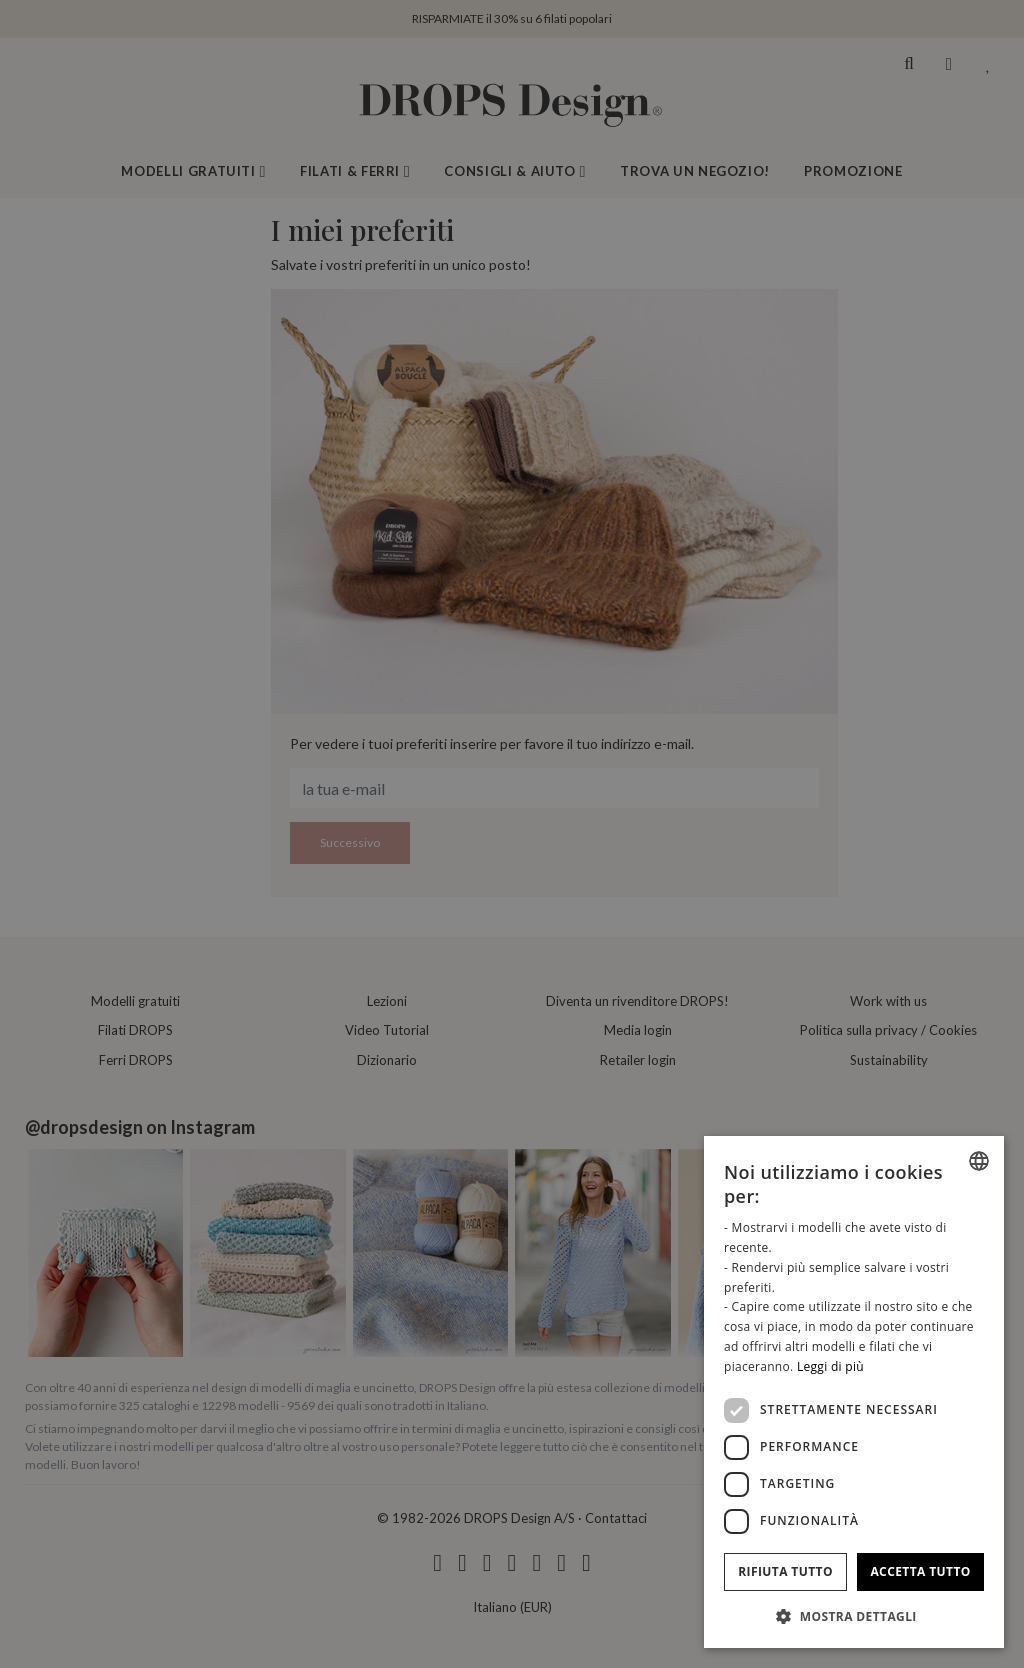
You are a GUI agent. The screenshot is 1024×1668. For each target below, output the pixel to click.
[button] (854, 1616)
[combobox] (979, 1161)
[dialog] (854, 1392)
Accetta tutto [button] (920, 1571)
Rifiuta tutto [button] (785, 1571)
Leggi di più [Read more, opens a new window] (830, 1366)
